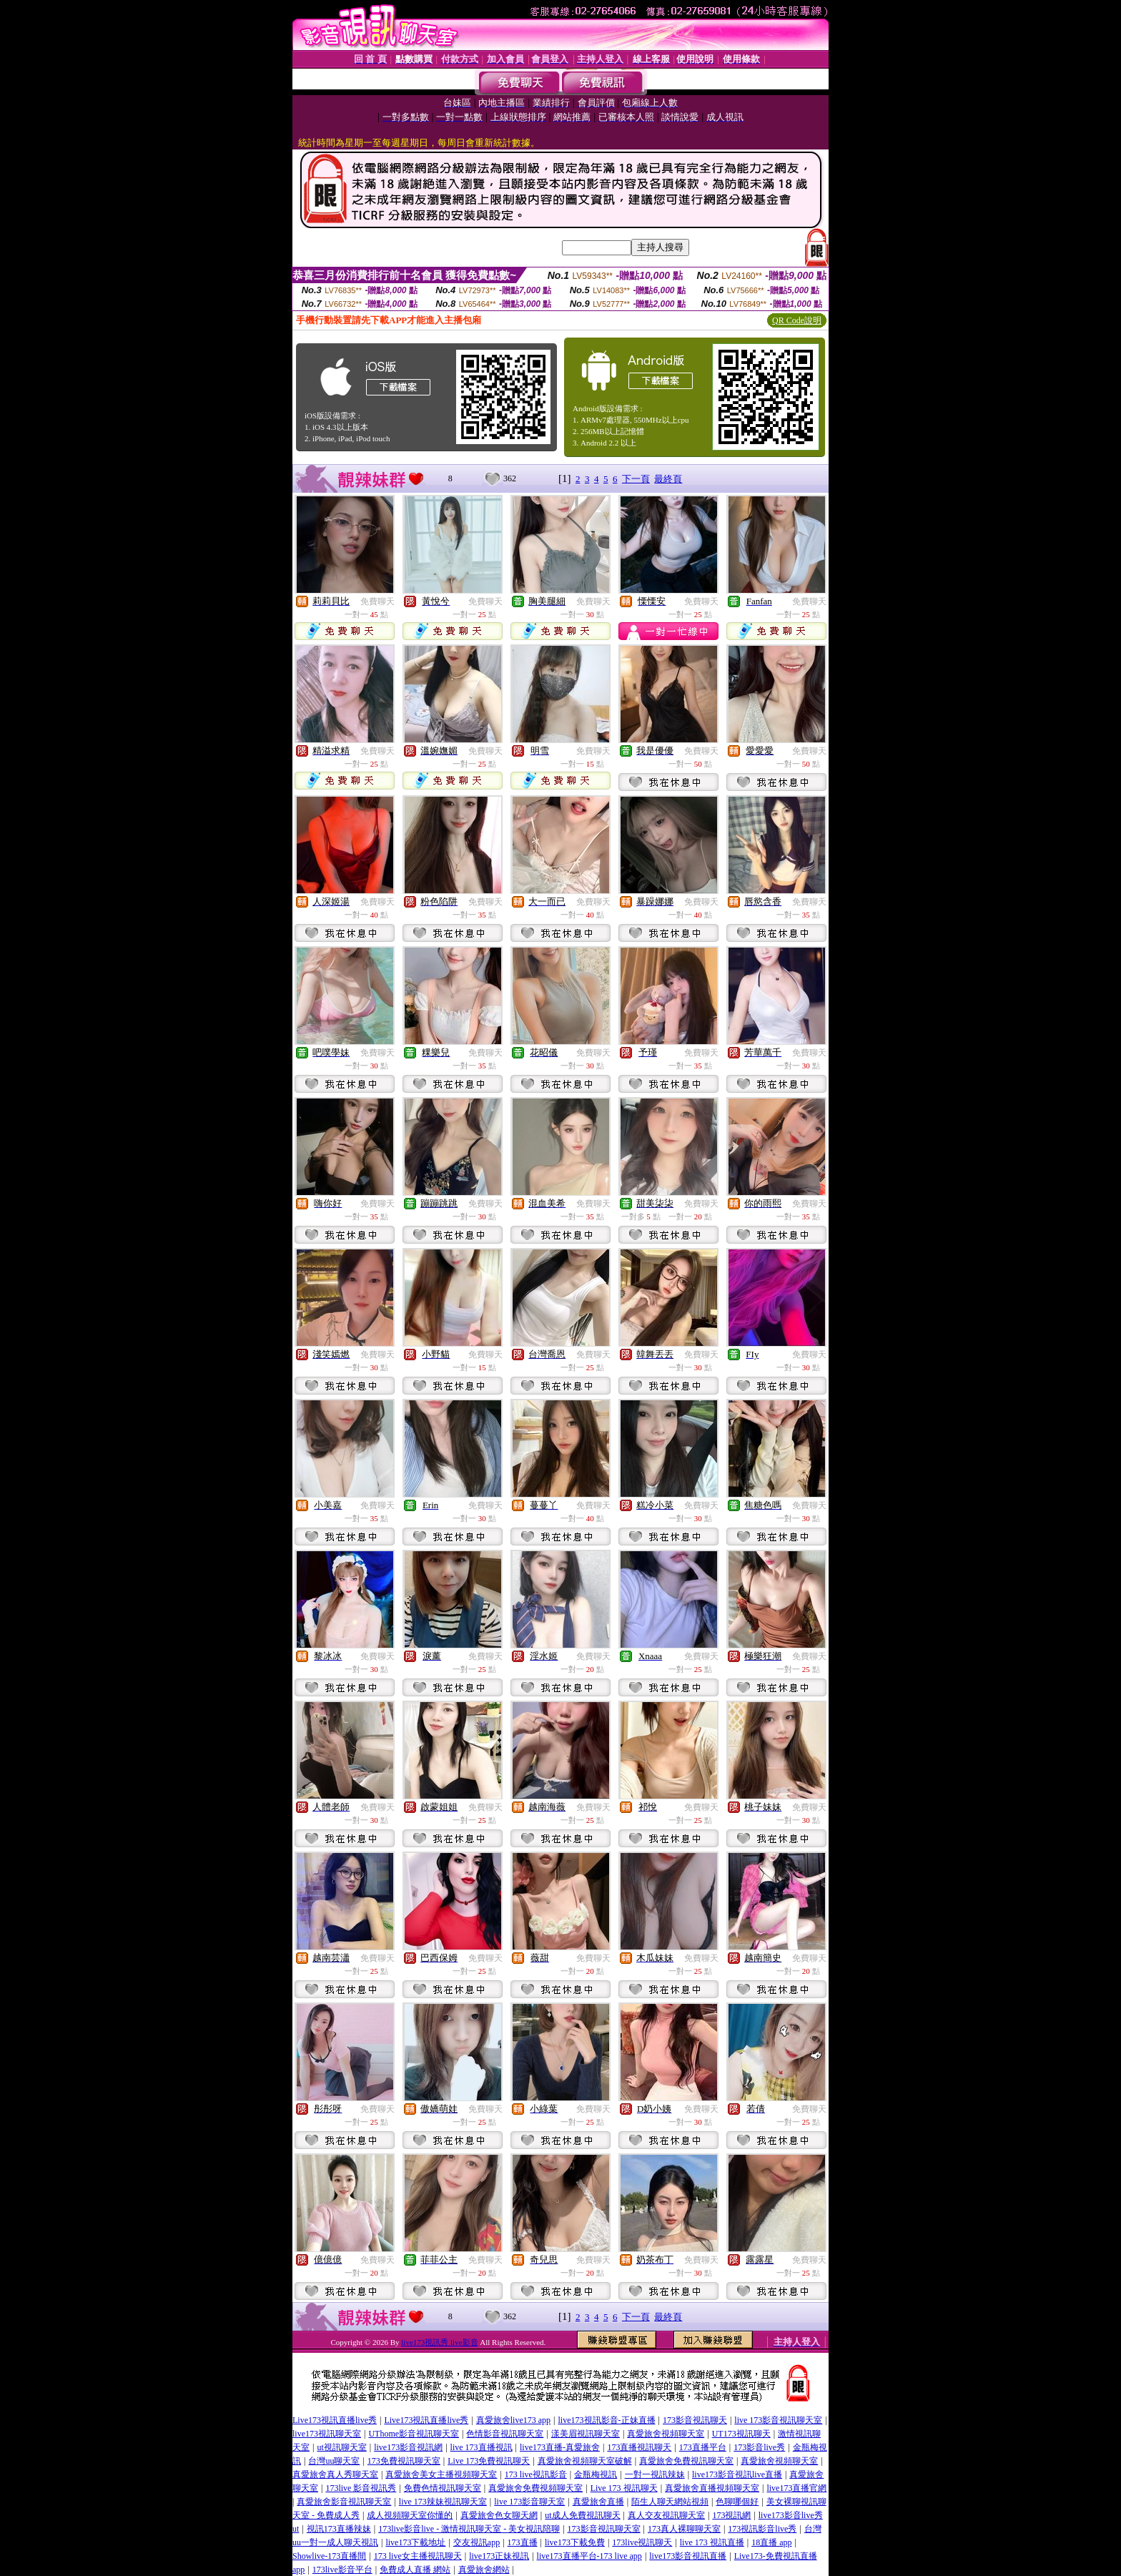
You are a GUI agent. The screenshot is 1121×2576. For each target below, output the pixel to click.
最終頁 (668, 478)
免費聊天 (377, 601)
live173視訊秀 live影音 (439, 2342)
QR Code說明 (796, 320)
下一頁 (636, 478)
